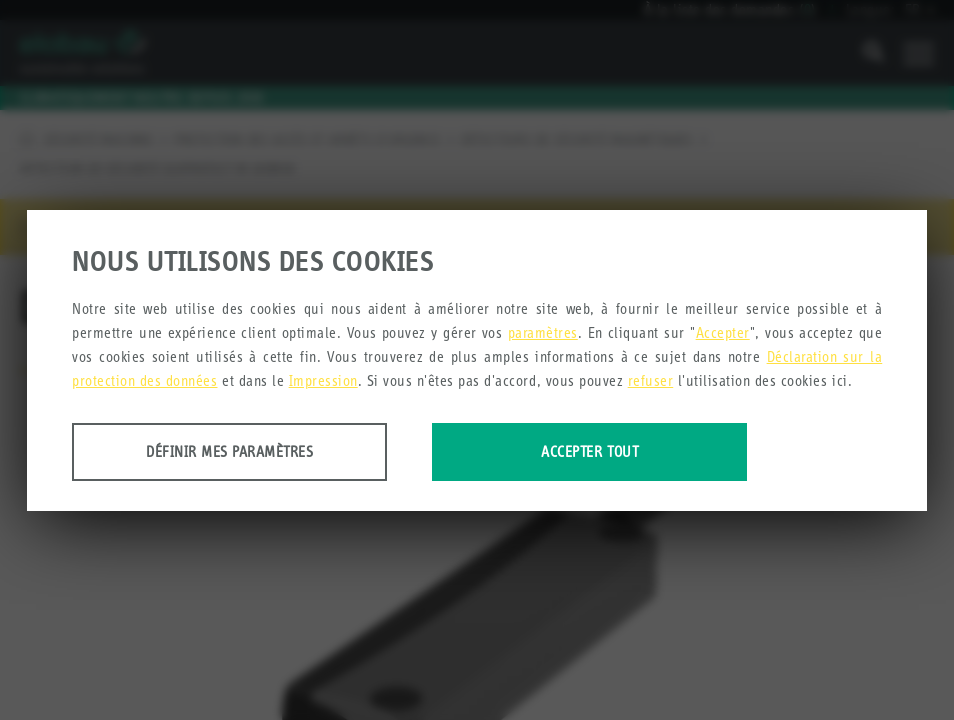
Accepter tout (589, 451)
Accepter (723, 332)
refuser (651, 380)
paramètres (543, 332)
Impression (323, 380)
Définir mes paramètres (229, 451)
